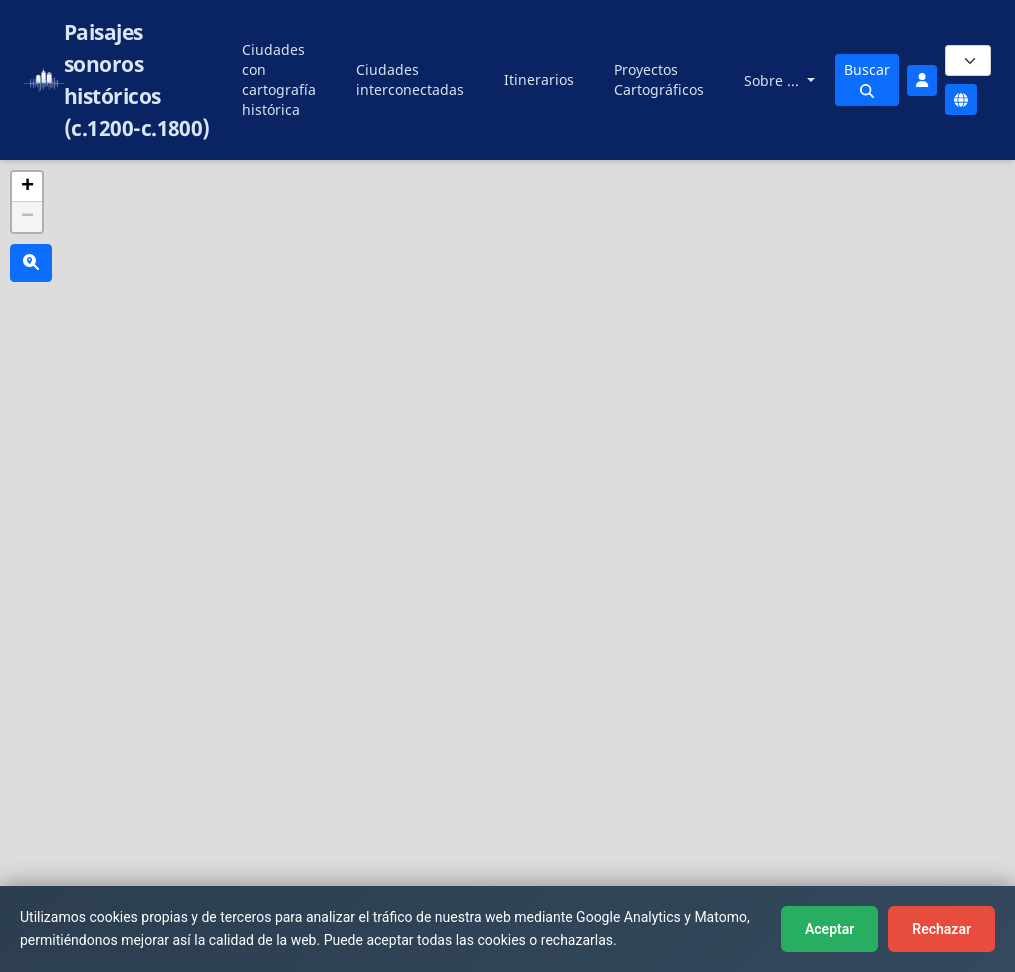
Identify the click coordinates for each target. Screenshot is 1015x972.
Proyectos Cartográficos (659, 79)
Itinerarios (539, 79)
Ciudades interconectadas (410, 79)
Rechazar (941, 929)
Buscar (867, 79)
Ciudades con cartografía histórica (279, 79)
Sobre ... (773, 80)
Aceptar (829, 929)
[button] (27, 187)
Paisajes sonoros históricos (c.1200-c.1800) (137, 80)
